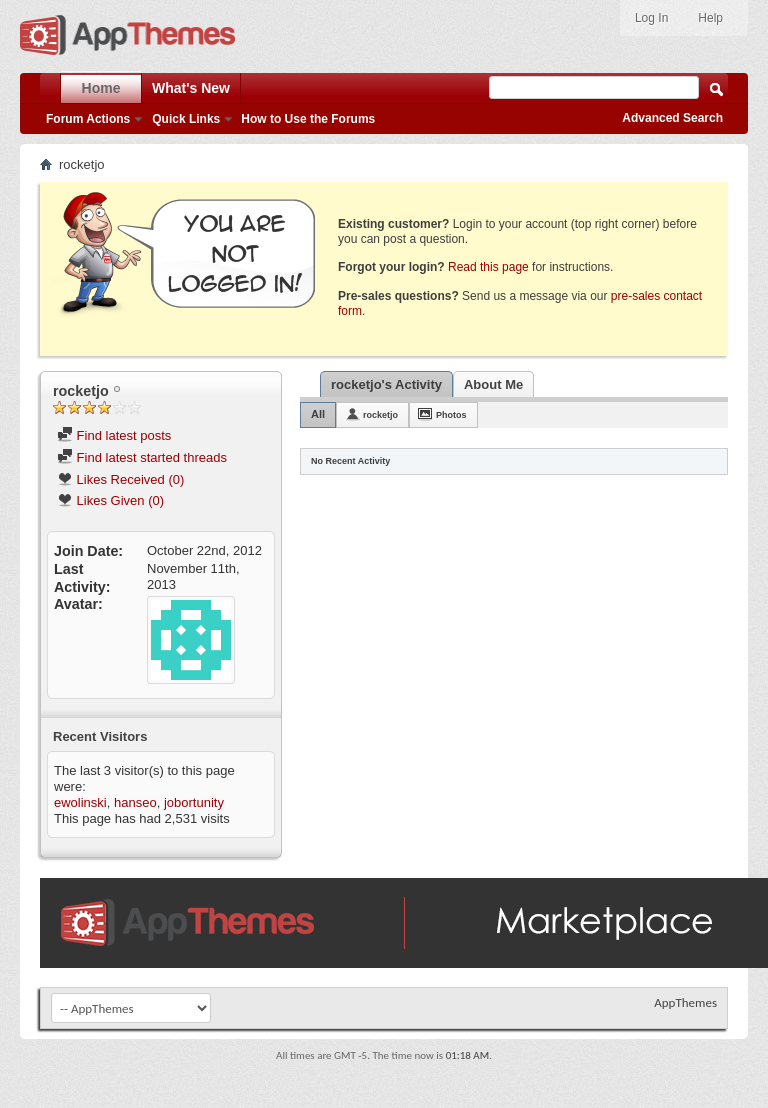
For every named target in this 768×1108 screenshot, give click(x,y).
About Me (493, 384)
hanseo (135, 802)
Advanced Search (672, 118)
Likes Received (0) (120, 479)
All (318, 414)
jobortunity (194, 802)
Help (710, 18)
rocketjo (380, 415)
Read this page (488, 267)
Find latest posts (114, 435)
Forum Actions (88, 119)
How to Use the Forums (308, 119)
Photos (451, 415)
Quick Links (186, 119)
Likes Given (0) (110, 500)
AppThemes (685, 1002)
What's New (191, 88)
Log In (651, 18)
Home (101, 88)
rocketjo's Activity (386, 384)
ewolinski (80, 802)
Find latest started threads (142, 457)
